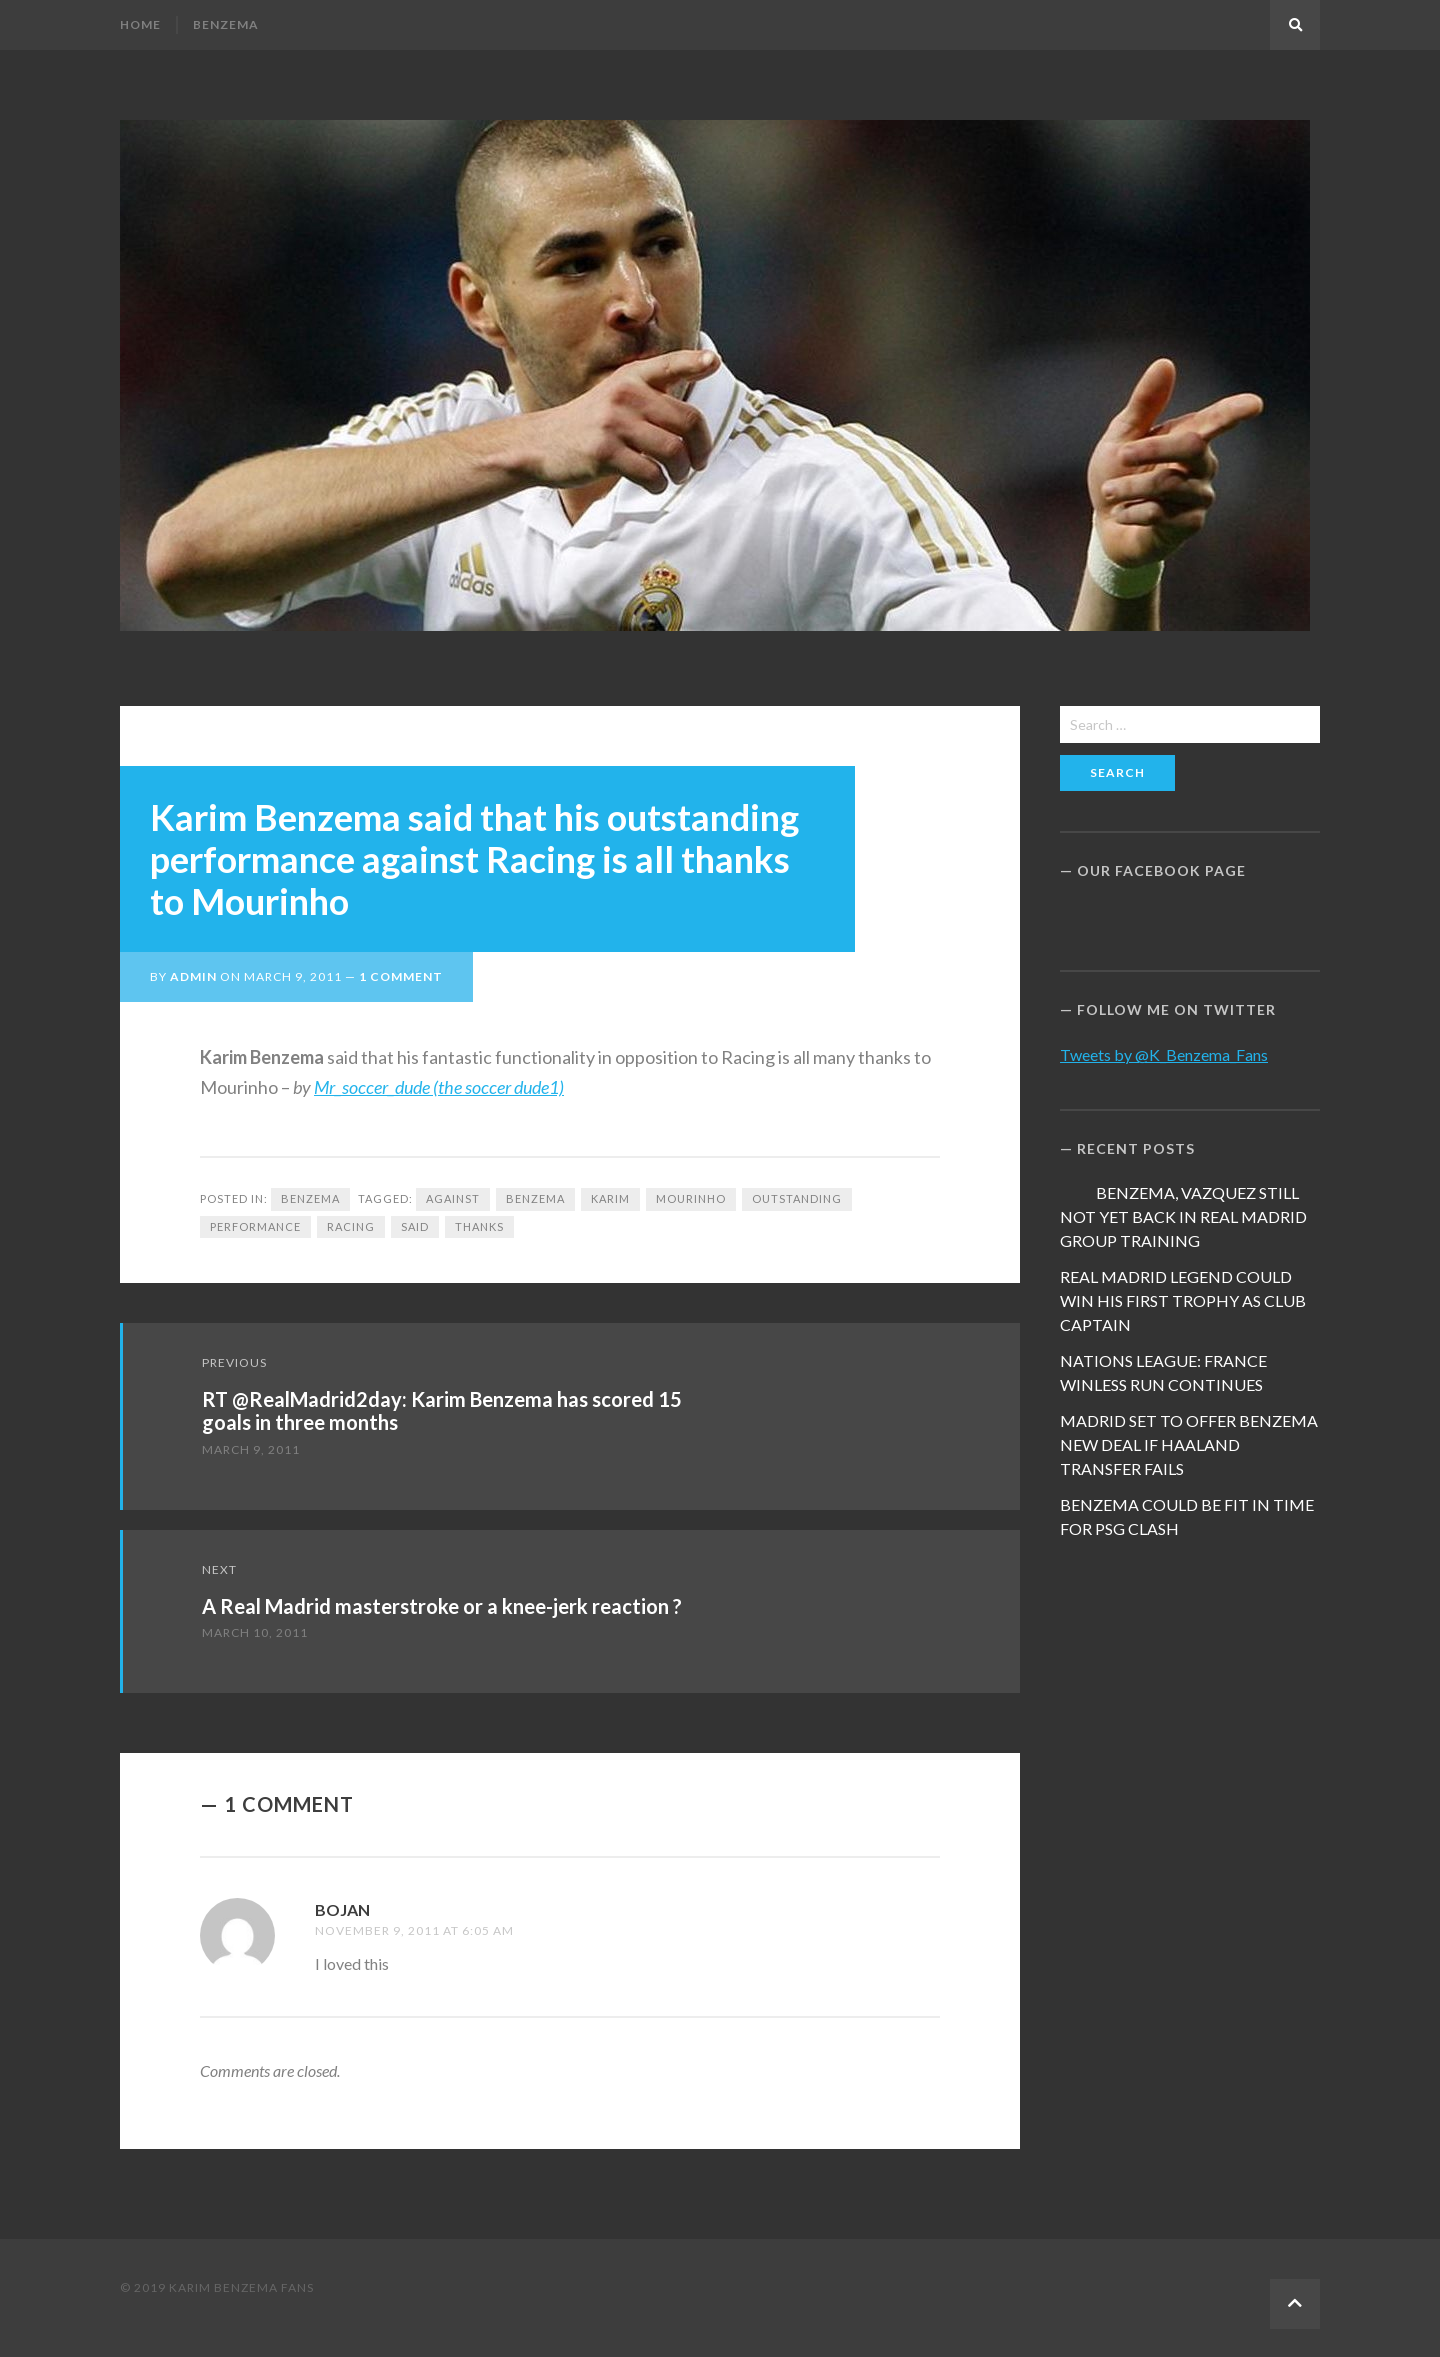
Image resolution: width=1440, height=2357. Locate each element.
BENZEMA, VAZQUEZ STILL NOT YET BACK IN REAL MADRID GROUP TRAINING (1183, 1216)
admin (193, 976)
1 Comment (401, 976)
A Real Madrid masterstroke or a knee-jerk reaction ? (442, 1606)
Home (140, 24)
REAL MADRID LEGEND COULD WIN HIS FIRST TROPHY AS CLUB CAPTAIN (1183, 1300)
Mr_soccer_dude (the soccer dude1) (439, 1087)
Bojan (342, 1909)
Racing (351, 1226)
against (453, 1198)
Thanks (479, 1226)
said (415, 1226)
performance (255, 1226)
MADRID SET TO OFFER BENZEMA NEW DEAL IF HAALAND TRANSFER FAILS (1189, 1444)
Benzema (226, 24)
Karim (610, 1198)
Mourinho (691, 1198)
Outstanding (797, 1198)
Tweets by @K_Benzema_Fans (1164, 1054)
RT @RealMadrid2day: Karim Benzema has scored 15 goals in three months (442, 1410)
